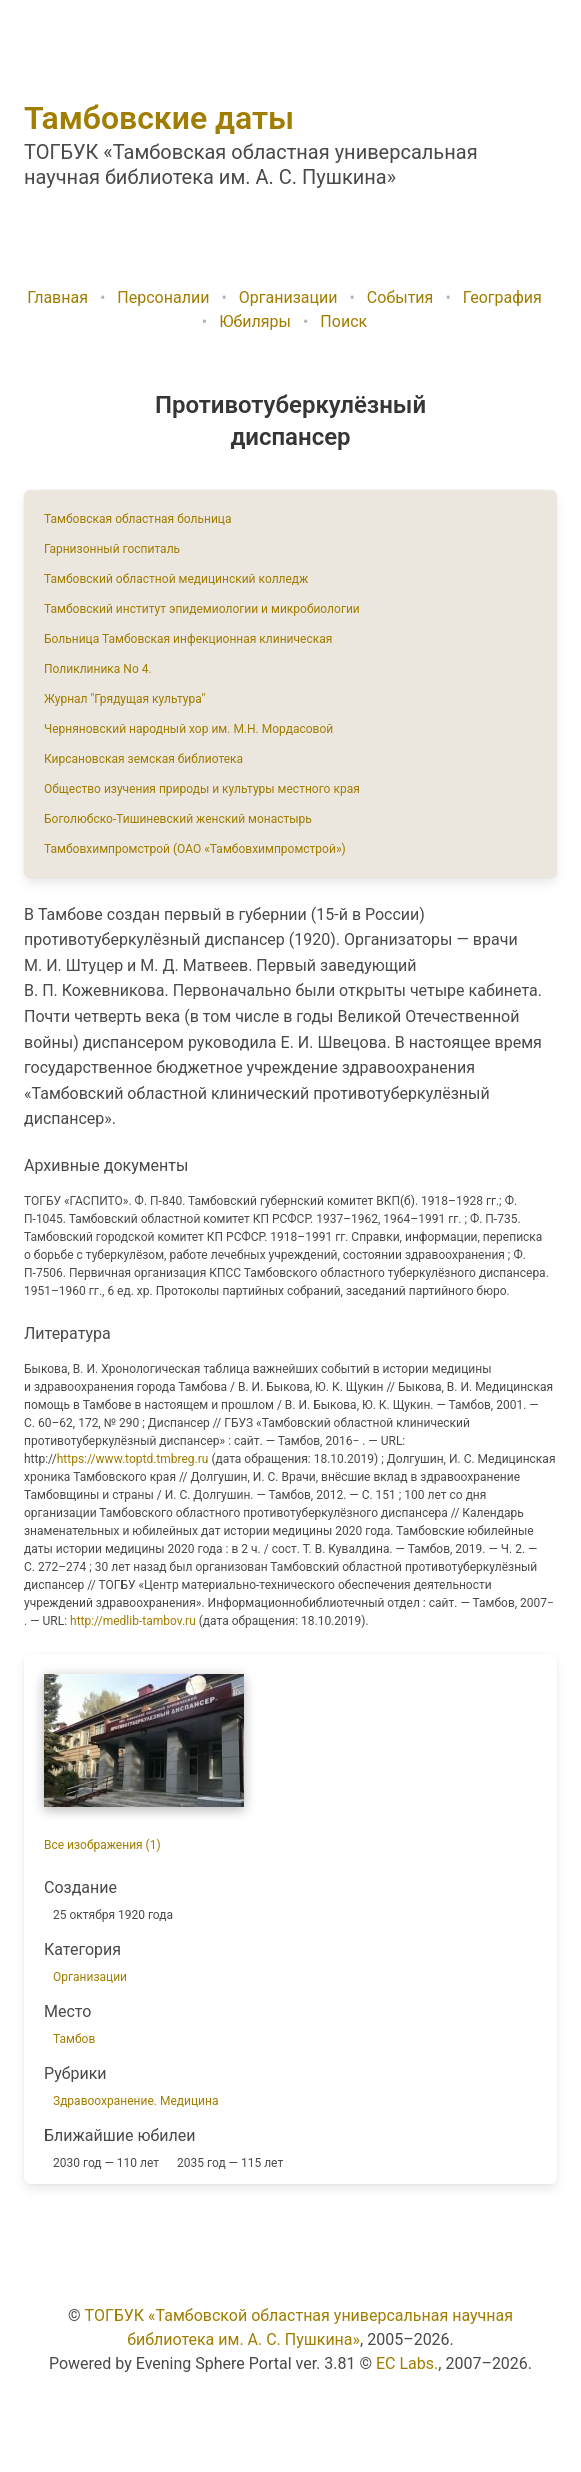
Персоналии (163, 297)
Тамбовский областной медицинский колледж (176, 579)
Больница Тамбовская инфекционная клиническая (188, 639)
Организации (288, 297)
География (502, 297)
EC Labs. (407, 2363)
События (400, 297)
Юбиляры (255, 321)
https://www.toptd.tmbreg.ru (133, 1459)
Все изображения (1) (102, 1845)
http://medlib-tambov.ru (133, 1621)
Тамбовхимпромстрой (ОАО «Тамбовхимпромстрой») (195, 849)
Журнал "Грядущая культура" (124, 699)
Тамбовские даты (159, 118)
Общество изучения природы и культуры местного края (202, 789)
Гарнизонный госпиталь (112, 549)
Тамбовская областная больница (137, 519)
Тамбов (74, 2039)
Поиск (343, 321)
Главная (57, 297)
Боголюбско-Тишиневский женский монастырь (178, 819)
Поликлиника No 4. (98, 669)
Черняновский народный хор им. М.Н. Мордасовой (188, 729)
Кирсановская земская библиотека (143, 759)
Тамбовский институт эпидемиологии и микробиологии (202, 609)
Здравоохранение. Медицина (135, 2101)
